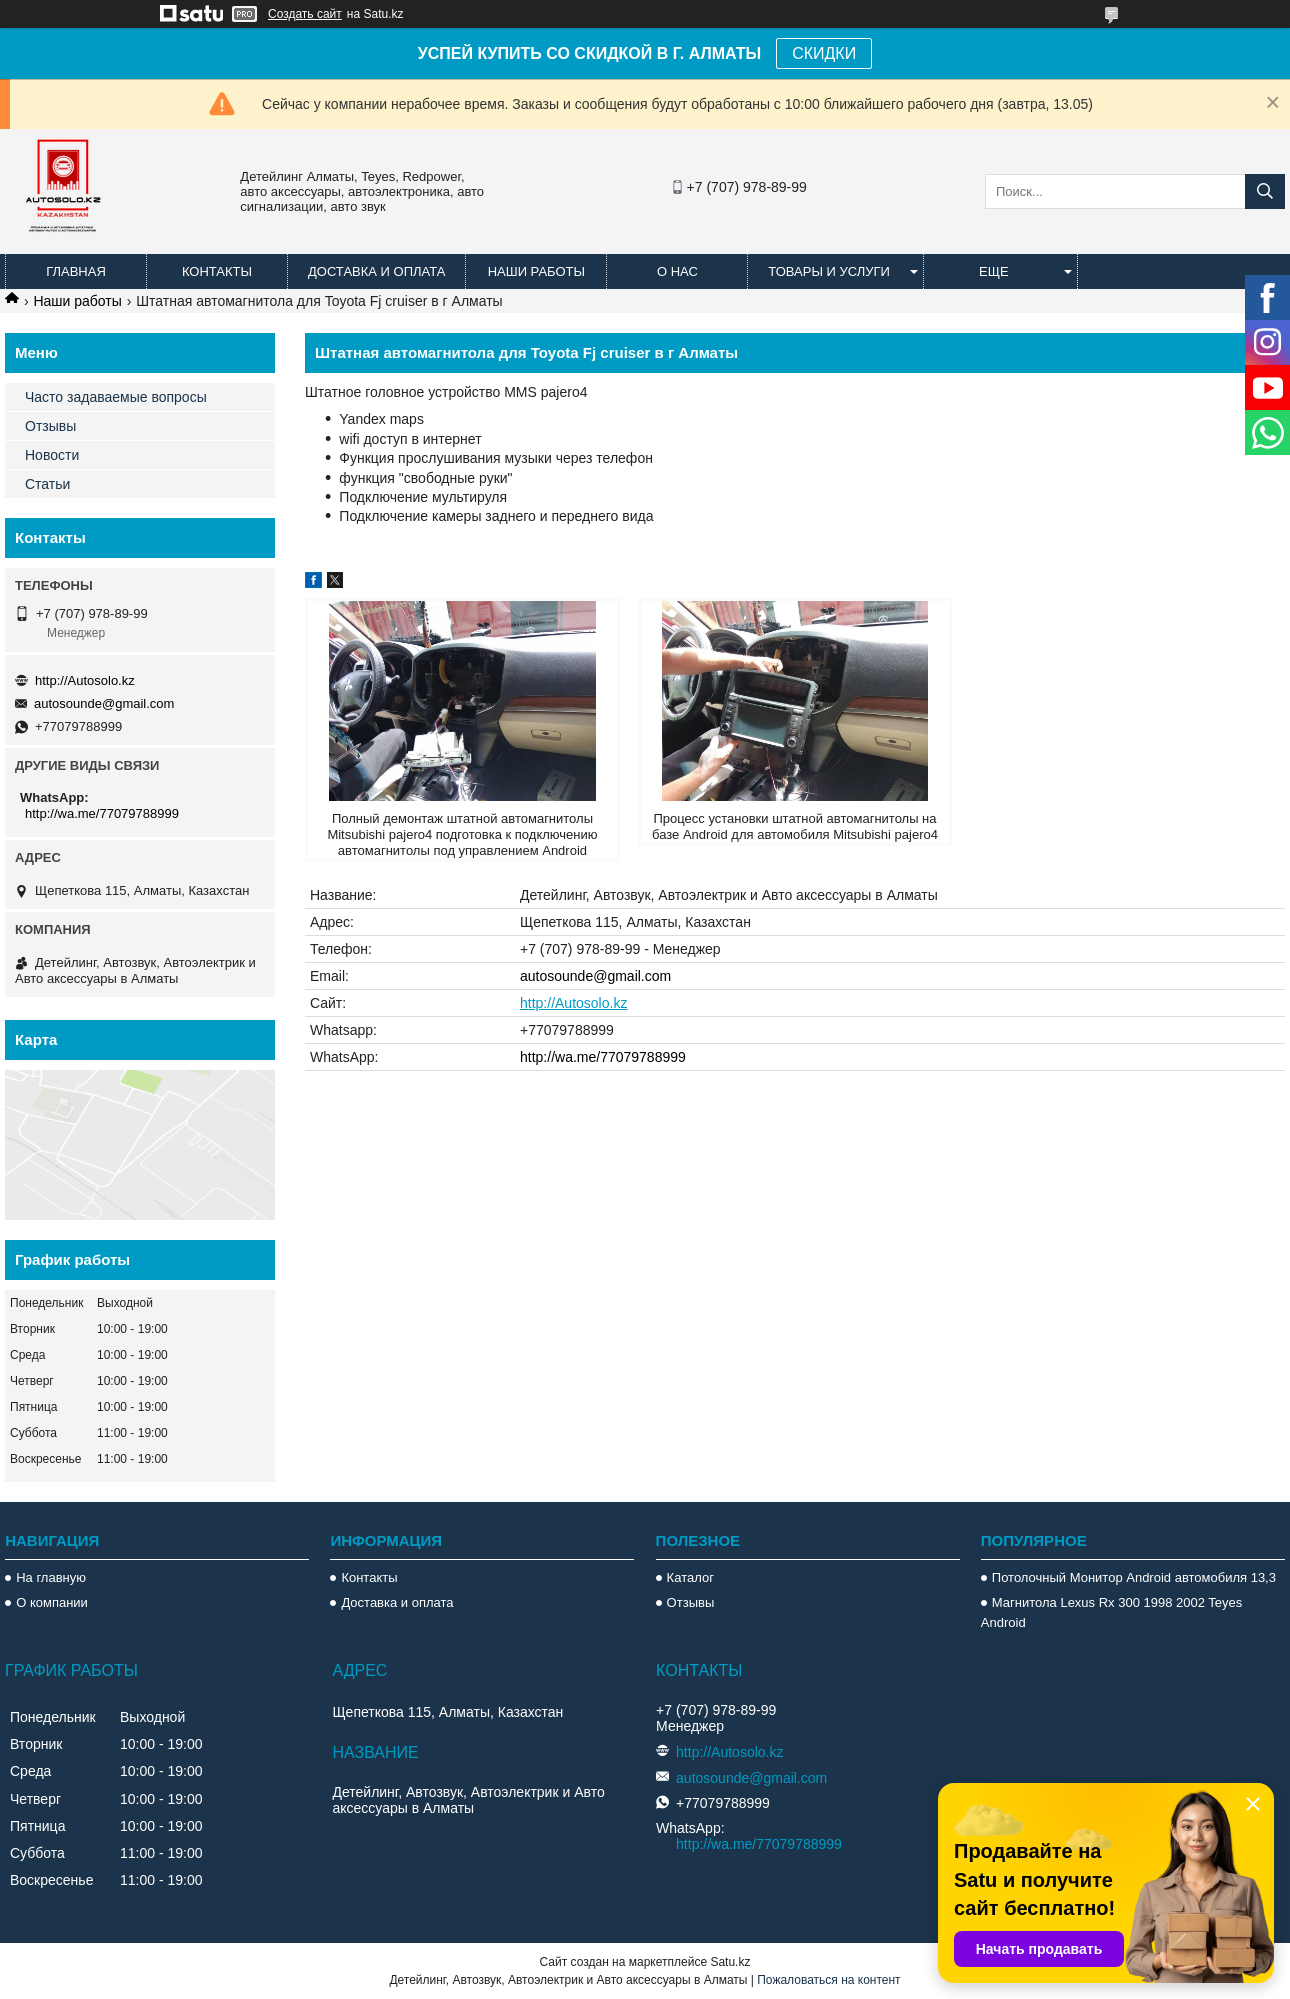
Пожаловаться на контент (828, 1980)
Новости (52, 455)
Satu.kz (730, 1962)
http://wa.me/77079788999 (603, 1057)
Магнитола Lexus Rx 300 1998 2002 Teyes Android (1111, 1612)
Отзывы (50, 426)
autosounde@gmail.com (595, 976)
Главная (76, 271)
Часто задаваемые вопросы (116, 397)
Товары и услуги (829, 271)
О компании (52, 1602)
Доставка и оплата (376, 271)
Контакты (217, 271)
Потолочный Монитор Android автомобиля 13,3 (1134, 1577)
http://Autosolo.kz (573, 1003)
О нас (677, 271)
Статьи (47, 484)
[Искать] (1265, 191)
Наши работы (536, 271)
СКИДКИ (824, 53)
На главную (51, 1577)
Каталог (690, 1577)
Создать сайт (305, 14)
